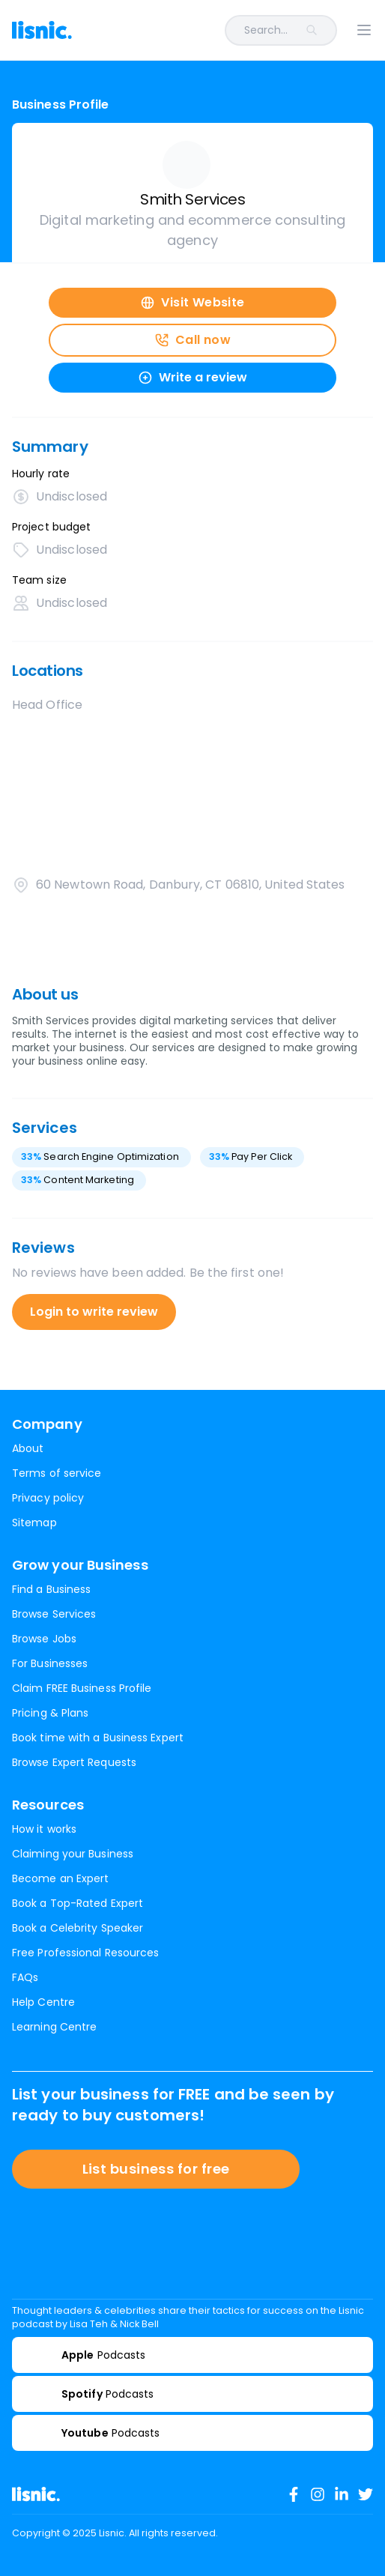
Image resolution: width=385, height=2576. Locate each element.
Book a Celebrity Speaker (77, 1927)
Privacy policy (48, 1497)
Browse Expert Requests (74, 1762)
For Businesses (50, 1663)
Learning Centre (54, 2026)
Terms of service (56, 1473)
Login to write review (94, 1311)
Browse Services (54, 1613)
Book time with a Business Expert (98, 1737)
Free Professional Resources (85, 1952)
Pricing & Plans (50, 1712)
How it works (44, 1828)
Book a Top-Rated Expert (77, 1903)
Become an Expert (60, 1878)
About (27, 1448)
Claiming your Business (72, 1853)
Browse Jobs (44, 1638)
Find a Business (51, 1589)
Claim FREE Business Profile (81, 1688)
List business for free (156, 2168)
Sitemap (34, 1522)
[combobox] (213, 30)
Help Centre (43, 2002)
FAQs (25, 1977)
